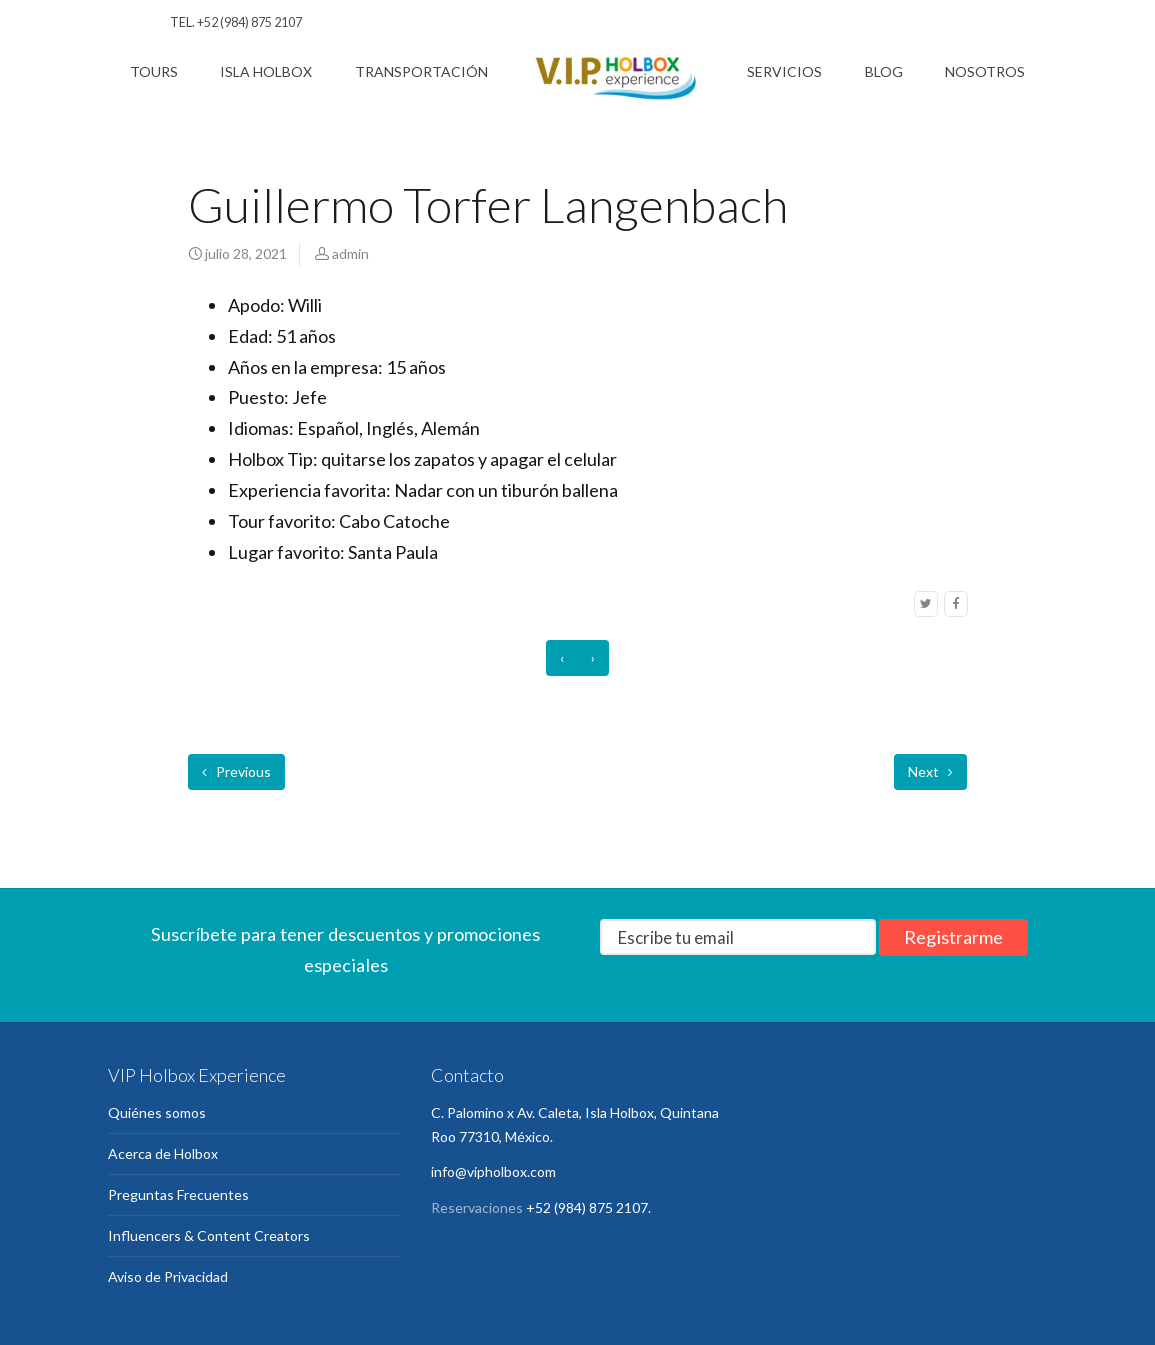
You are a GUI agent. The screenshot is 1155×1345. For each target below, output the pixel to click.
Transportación (421, 71)
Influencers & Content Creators (209, 1235)
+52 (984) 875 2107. (588, 1207)
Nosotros (985, 71)
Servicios (784, 71)
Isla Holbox (266, 71)
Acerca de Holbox (163, 1153)
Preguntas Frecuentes (178, 1194)
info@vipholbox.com (493, 1171)
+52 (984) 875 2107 (249, 22)
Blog (884, 71)
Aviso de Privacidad (168, 1276)
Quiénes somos (157, 1112)
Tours (154, 71)
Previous (236, 771)
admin (350, 253)
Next (930, 771)
